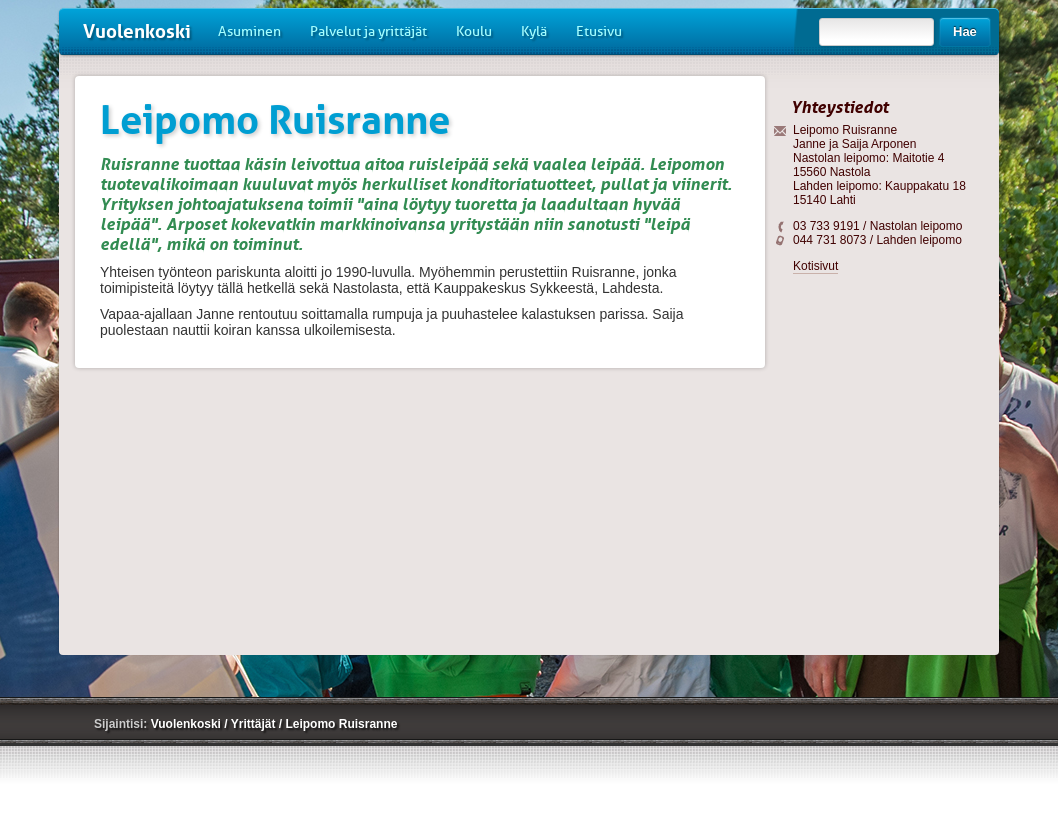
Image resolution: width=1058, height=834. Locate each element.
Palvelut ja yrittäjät (368, 31)
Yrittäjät (255, 724)
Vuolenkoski (137, 31)
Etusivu (599, 31)
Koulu (474, 31)
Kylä (534, 31)
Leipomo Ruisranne (341, 724)
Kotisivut (815, 266)
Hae (965, 31)
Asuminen (249, 31)
